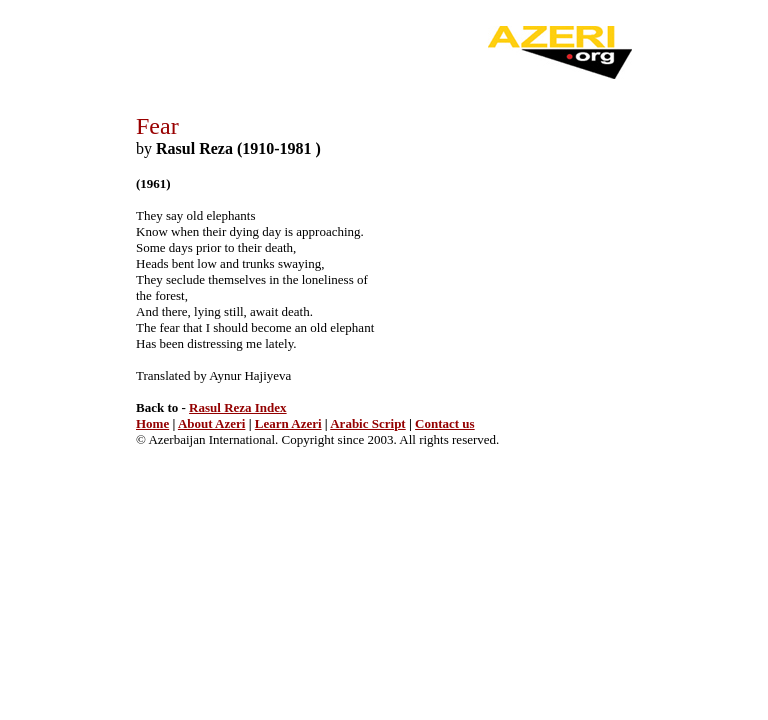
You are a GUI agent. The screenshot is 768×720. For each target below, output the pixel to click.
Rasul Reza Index (238, 407)
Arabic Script (367, 423)
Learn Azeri (288, 423)
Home (152, 423)
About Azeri (212, 423)
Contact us (445, 423)
